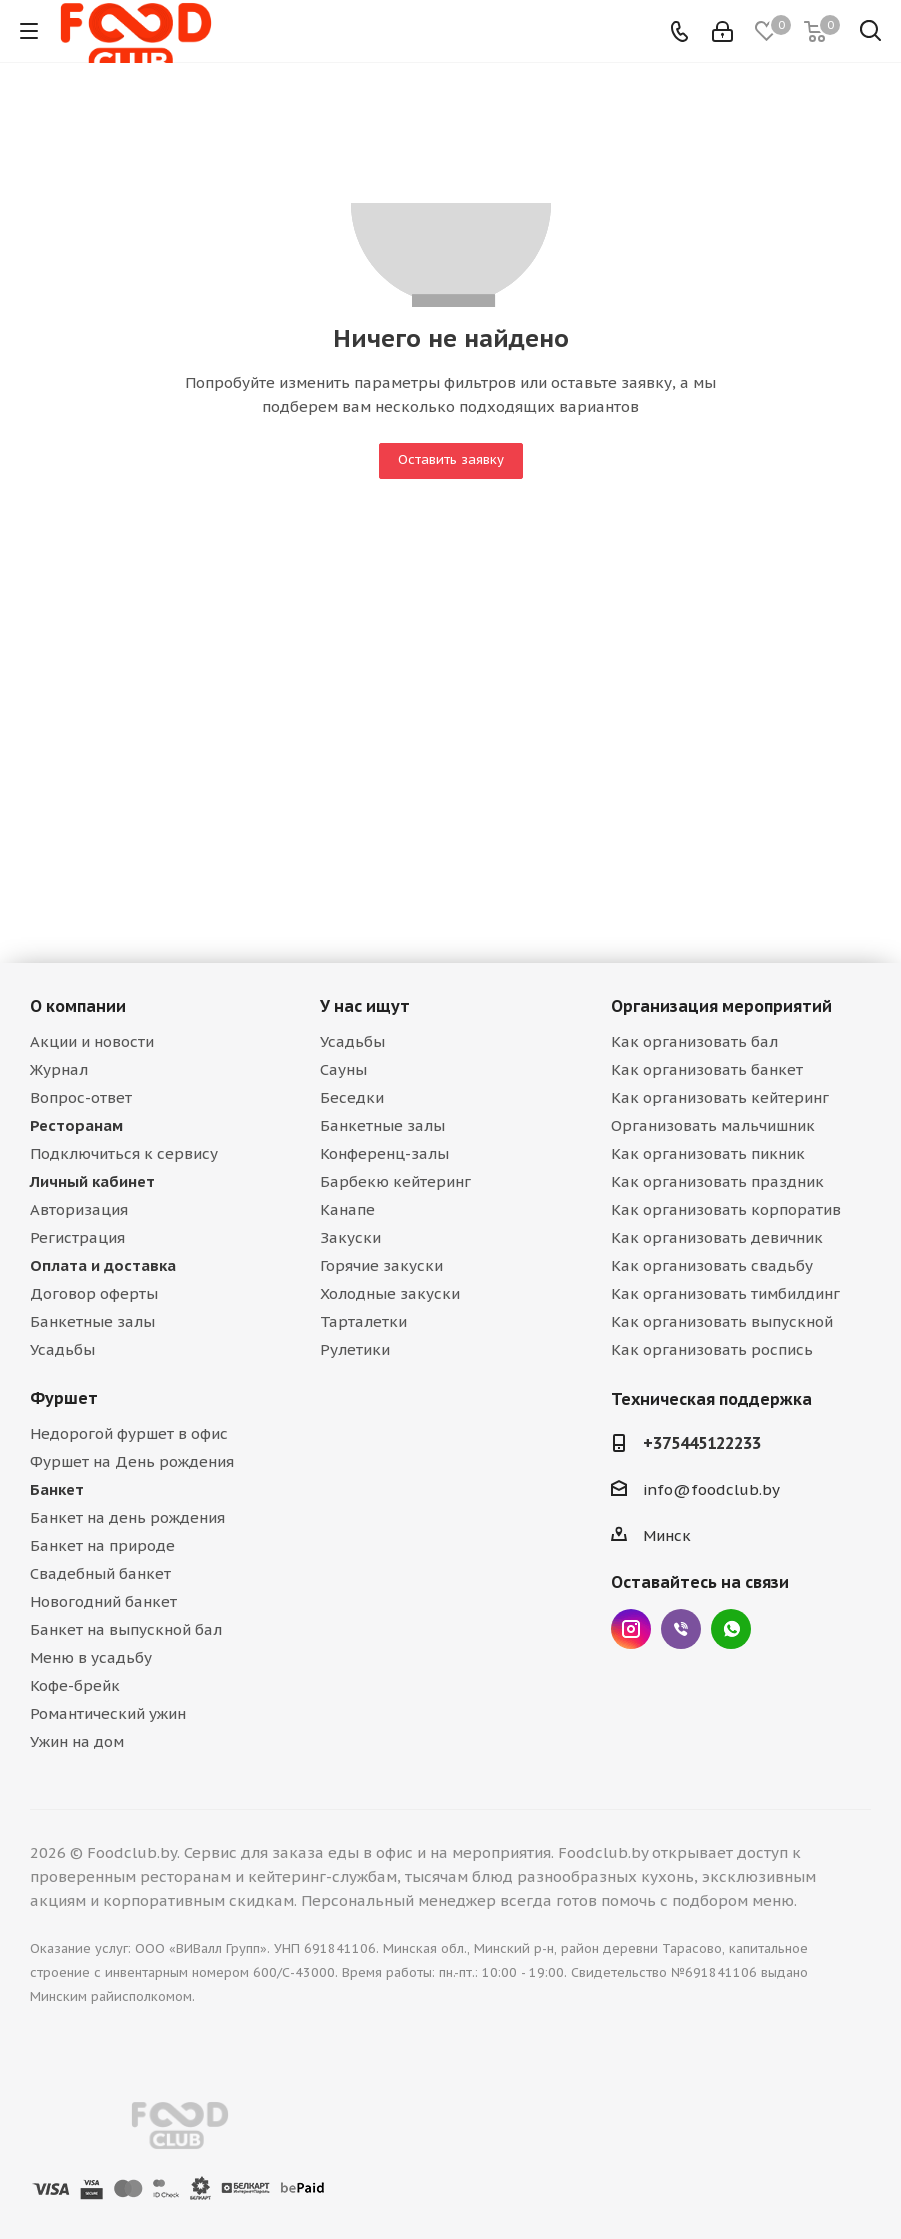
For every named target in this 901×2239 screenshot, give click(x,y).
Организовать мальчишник (713, 1125)
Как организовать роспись (712, 1349)
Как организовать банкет (707, 1069)
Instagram (631, 1629)
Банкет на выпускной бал (126, 1629)
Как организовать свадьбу (712, 1265)
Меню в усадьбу (91, 1657)
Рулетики (355, 1349)
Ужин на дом (77, 1741)
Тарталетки (363, 1321)
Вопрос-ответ (81, 1097)
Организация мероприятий (721, 1006)
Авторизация (79, 1209)
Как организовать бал (694, 1041)
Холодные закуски (390, 1293)
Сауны (343, 1069)
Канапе (347, 1209)
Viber (681, 1629)
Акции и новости (92, 1041)
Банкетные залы (92, 1321)
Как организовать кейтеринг (720, 1097)
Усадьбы (62, 1349)
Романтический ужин (108, 1713)
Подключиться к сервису (124, 1153)
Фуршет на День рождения (132, 1461)
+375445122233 (702, 1443)
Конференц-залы (384, 1153)
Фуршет (64, 1398)
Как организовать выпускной (722, 1321)
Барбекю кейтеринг (395, 1181)
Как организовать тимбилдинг (725, 1293)
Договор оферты (94, 1293)
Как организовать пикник (708, 1153)
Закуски (350, 1237)
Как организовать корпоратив (726, 1209)
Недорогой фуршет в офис (129, 1433)
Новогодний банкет (103, 1601)
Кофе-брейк (75, 1685)
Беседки (352, 1097)
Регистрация (77, 1237)
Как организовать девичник (717, 1237)
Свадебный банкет (100, 1573)
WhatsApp (731, 1629)
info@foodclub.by (711, 1489)
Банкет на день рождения (127, 1517)
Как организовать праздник (717, 1181)
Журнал (59, 1069)
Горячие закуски (381, 1265)
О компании (78, 1006)
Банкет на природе (102, 1545)
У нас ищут (365, 1006)
